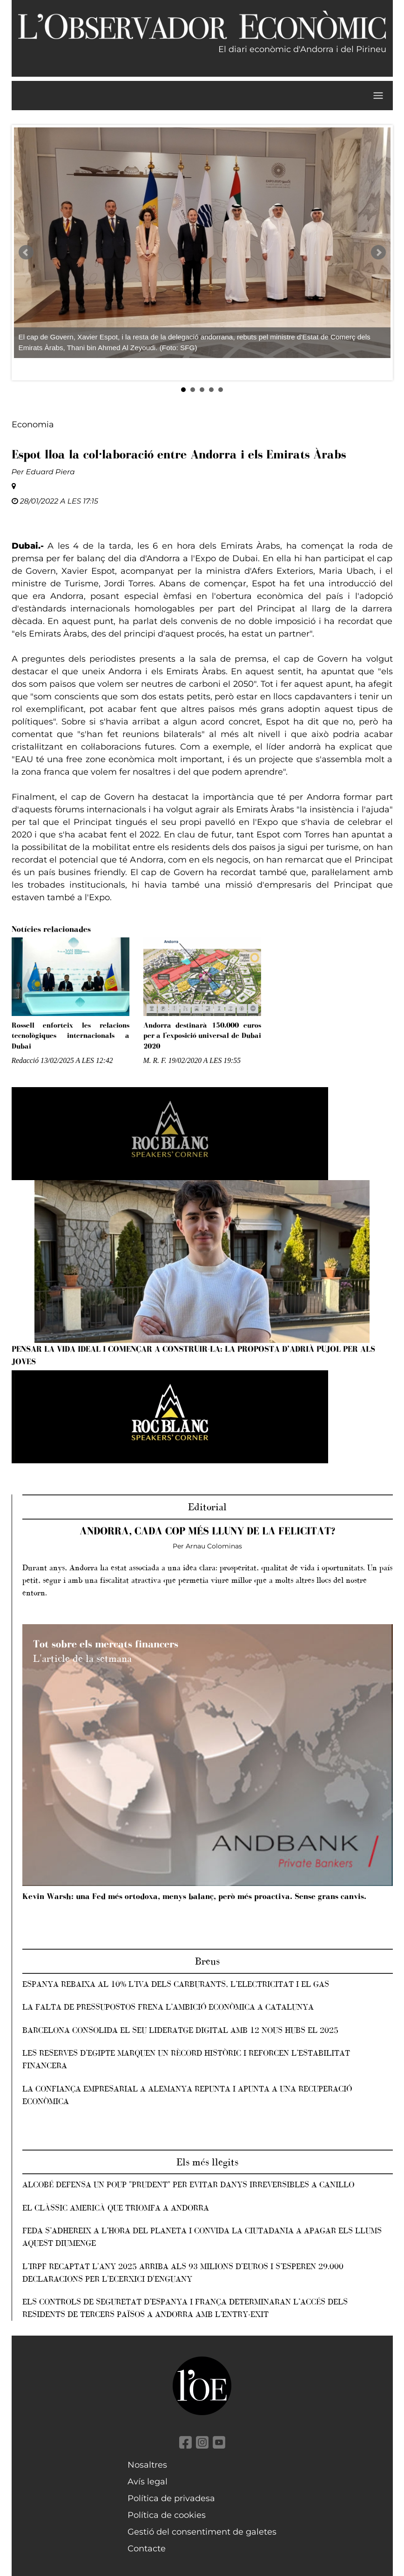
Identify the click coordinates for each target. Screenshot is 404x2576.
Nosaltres (147, 2465)
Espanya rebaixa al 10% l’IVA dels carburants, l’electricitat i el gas (175, 1984)
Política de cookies (167, 2515)
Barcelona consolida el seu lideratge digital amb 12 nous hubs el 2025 (180, 2030)
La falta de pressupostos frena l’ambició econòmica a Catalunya (168, 2007)
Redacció (25, 1060)
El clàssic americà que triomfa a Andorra (115, 2207)
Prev (26, 252)
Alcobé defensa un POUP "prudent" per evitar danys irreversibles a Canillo (188, 2184)
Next (378, 252)
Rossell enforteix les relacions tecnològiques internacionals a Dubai (70, 1035)
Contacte (147, 2548)
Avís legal (148, 2481)
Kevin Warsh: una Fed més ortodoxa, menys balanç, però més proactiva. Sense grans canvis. (194, 1896)
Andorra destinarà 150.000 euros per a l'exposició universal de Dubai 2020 (202, 1035)
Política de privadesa (171, 2498)
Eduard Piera (50, 471)
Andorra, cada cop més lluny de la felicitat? (207, 1531)
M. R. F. (155, 1060)
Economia (33, 424)
